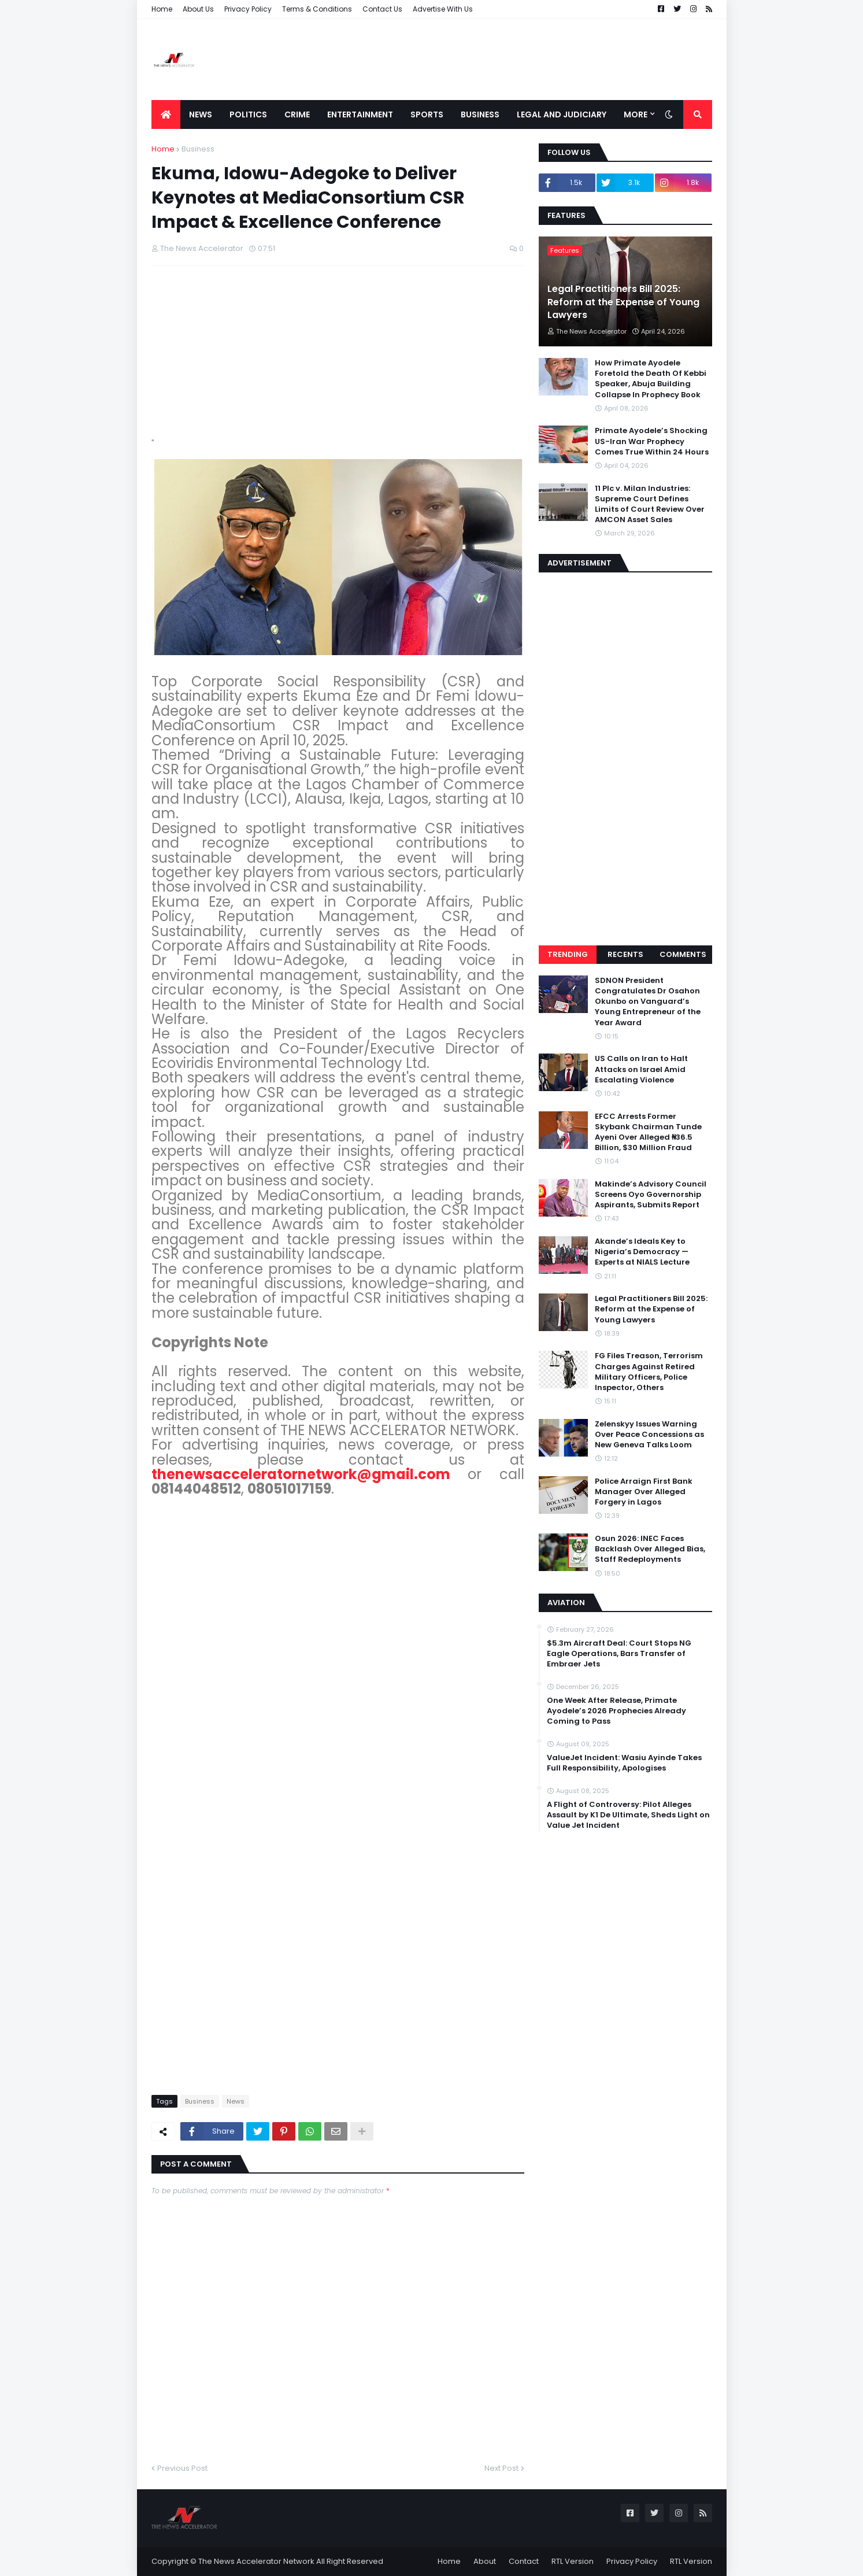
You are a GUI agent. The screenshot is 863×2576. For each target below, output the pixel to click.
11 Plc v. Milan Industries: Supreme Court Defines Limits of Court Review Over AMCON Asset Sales (650, 504)
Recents (625, 954)
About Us (198, 9)
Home (161, 9)
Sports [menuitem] (426, 114)
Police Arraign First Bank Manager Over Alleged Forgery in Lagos (643, 1491)
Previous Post (182, 2468)
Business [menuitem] (480, 114)
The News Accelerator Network (256, 2561)
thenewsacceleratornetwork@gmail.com (300, 1474)
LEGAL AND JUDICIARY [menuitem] (561, 114)
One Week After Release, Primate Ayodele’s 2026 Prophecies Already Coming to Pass (616, 1711)
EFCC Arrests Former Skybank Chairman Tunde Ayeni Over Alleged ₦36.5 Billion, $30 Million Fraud (648, 1132)
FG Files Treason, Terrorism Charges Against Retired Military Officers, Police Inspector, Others (649, 1372)
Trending (567, 954)
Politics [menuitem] (248, 114)
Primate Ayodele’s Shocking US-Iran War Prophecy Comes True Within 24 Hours (652, 441)
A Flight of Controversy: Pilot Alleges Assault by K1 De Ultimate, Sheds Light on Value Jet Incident (628, 1815)
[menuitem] (165, 114)
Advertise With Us (443, 9)
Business (198, 148)
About (484, 2561)
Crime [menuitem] (297, 114)
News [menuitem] (200, 114)
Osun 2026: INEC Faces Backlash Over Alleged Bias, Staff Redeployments (650, 1549)
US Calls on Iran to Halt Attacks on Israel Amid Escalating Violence (641, 1069)
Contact (524, 2561)
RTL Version (572, 2561)
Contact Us (382, 9)
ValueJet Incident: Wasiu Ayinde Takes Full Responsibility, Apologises (624, 1763)
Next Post (501, 2468)
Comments (683, 954)
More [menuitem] (635, 114)
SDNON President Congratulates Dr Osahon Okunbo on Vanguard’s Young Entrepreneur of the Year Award (648, 1001)
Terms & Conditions (317, 9)
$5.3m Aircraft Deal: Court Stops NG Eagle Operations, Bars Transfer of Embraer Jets (619, 1653)
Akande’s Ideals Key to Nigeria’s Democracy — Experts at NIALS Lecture (642, 1251)
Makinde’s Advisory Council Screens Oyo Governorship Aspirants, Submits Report (650, 1194)
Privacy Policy (248, 9)
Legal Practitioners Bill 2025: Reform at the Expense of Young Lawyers (623, 302)
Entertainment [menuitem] (360, 114)
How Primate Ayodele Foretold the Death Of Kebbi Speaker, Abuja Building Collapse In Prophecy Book (650, 379)
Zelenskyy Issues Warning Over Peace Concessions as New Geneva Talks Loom (649, 1434)
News (236, 2101)
